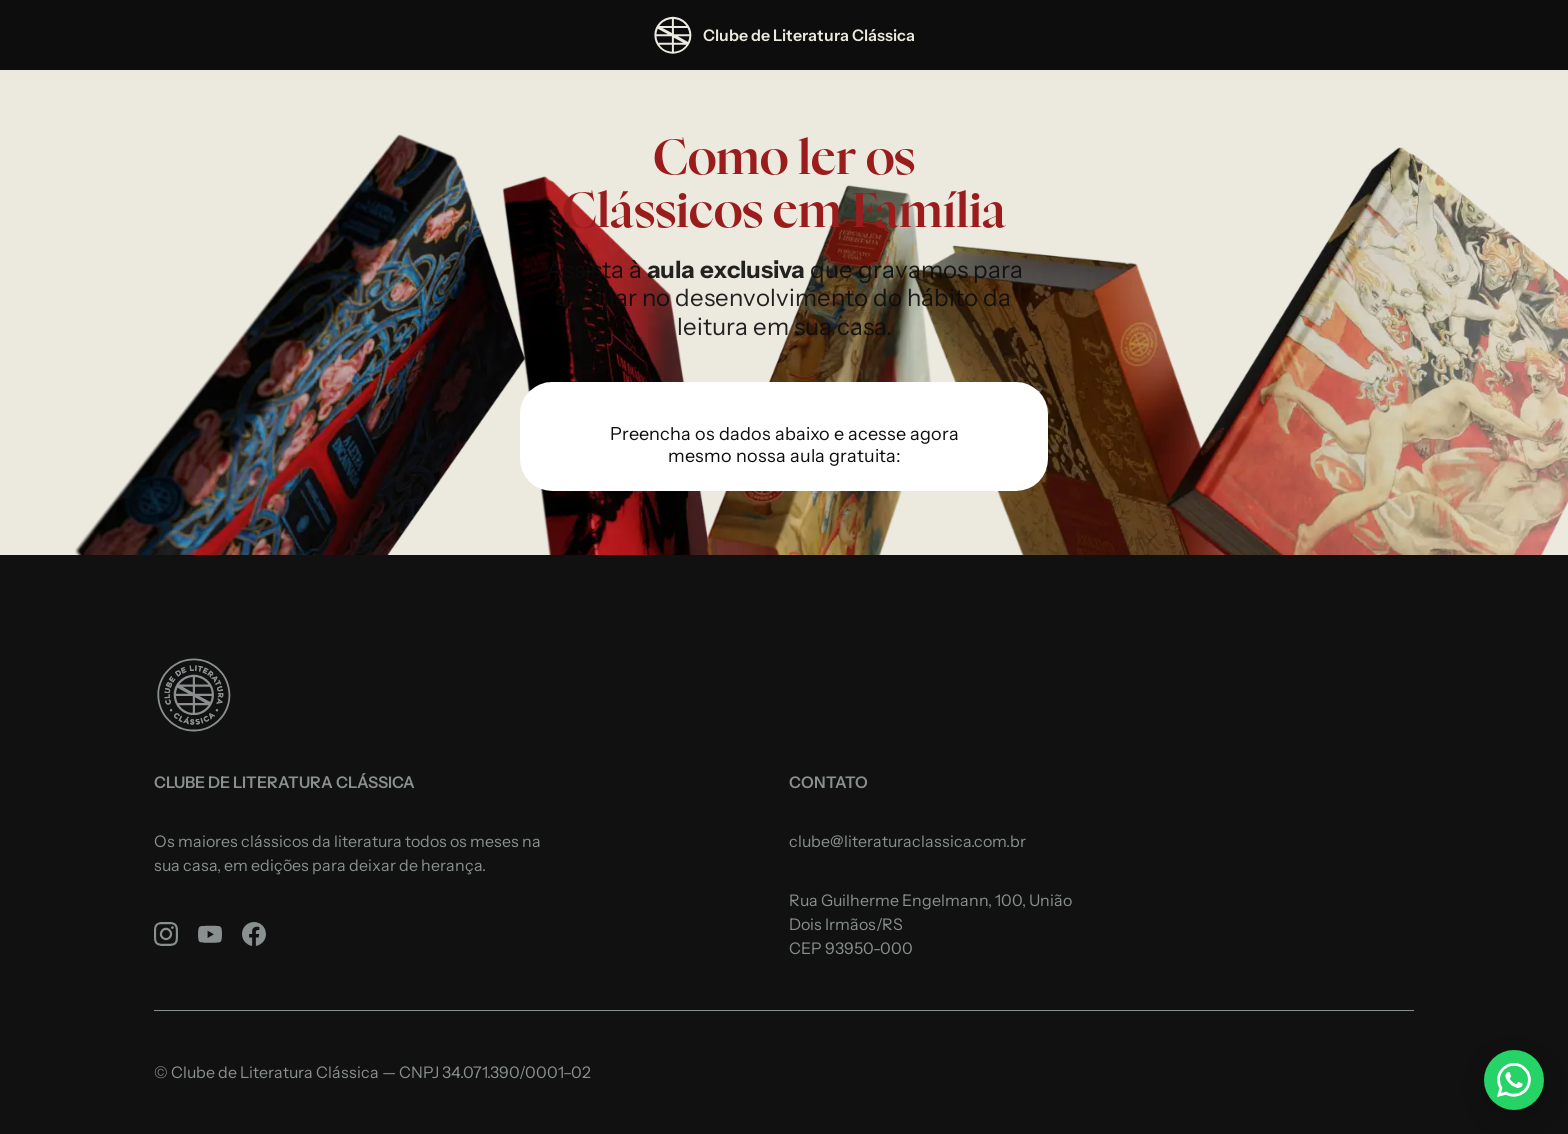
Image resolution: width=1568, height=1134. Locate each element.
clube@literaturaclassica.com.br (907, 841)
